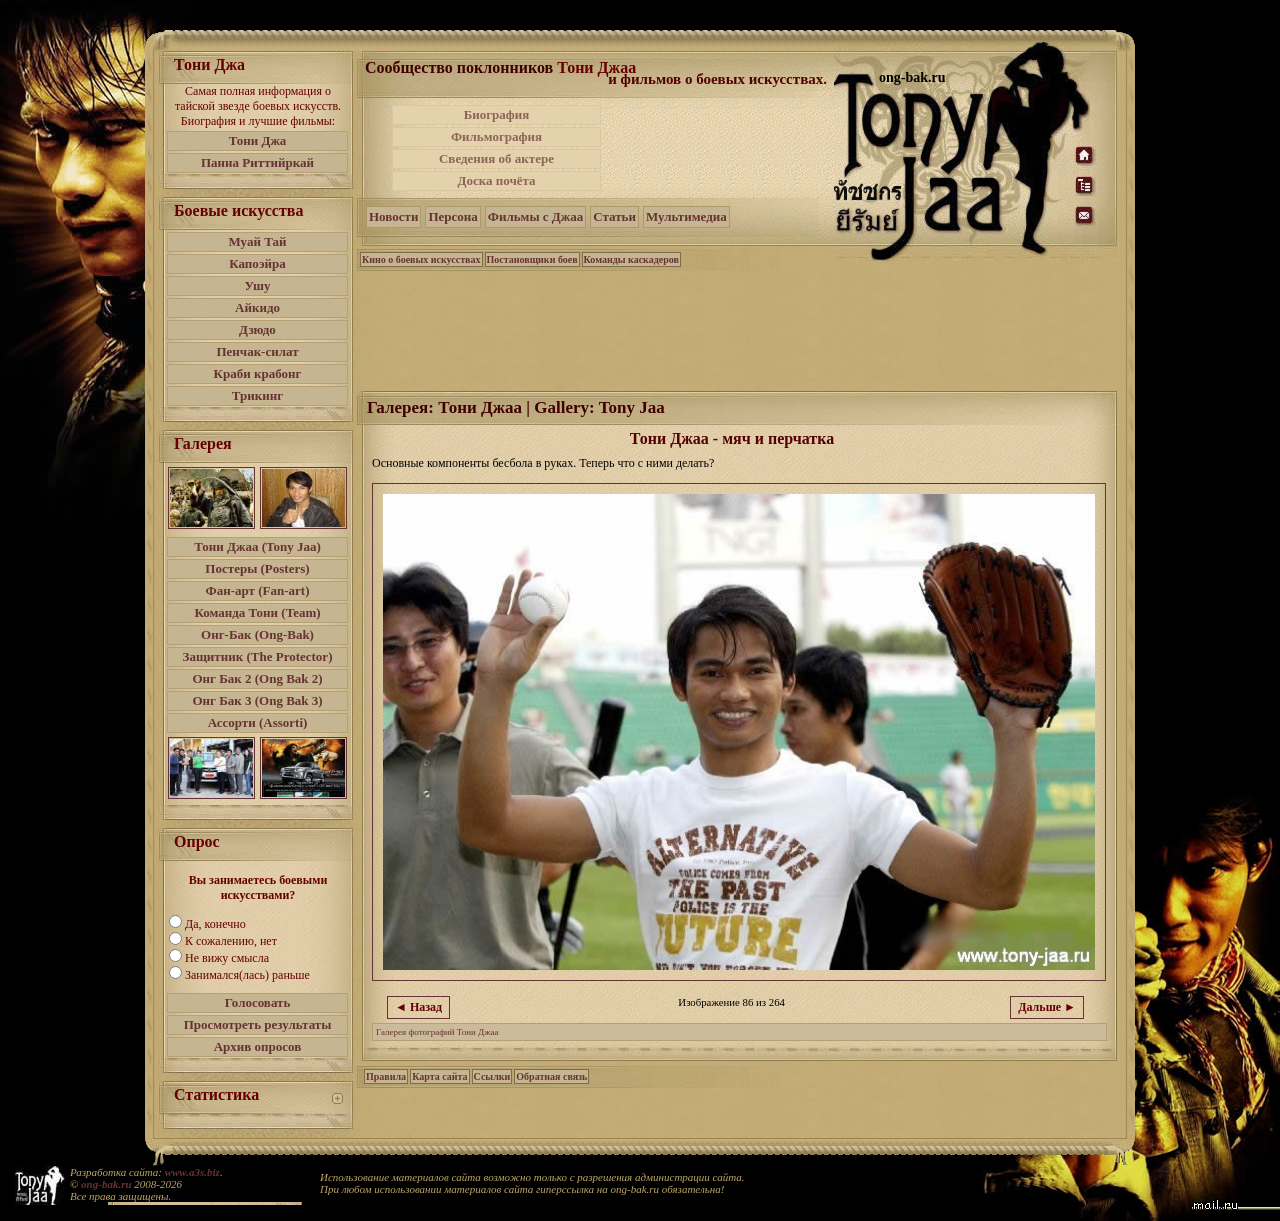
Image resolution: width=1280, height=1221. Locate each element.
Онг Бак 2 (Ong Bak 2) (257, 678)
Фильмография (496, 136)
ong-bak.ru (106, 1184)
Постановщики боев (532, 259)
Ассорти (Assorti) (258, 722)
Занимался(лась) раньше (247, 975)
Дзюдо (257, 329)
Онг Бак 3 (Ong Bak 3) (257, 700)
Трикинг (257, 395)
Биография (497, 114)
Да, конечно (215, 924)
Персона (452, 216)
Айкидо (257, 307)
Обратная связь (551, 1076)
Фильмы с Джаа (535, 216)
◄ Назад (418, 1007)
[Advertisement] (719, 148)
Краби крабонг (258, 373)
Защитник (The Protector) (258, 656)
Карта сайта (439, 1076)
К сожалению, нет (231, 941)
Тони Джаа (596, 67)
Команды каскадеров (631, 259)
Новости (393, 216)
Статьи (614, 216)
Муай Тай (257, 241)
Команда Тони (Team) (257, 612)
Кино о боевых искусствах (421, 259)
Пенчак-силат (257, 351)
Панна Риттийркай (257, 162)
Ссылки (492, 1076)
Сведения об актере (496, 158)
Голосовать (258, 1002)
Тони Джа (258, 140)
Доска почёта (496, 180)
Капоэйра (257, 263)
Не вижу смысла (227, 958)
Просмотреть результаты (258, 1024)
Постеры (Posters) (257, 568)
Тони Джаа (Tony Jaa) (257, 546)
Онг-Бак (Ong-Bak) (257, 634)
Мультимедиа (686, 216)
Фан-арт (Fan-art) (258, 590)
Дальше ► (1047, 1007)
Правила (386, 1076)
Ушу (258, 285)
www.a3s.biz (192, 1172)
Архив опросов (258, 1046)
